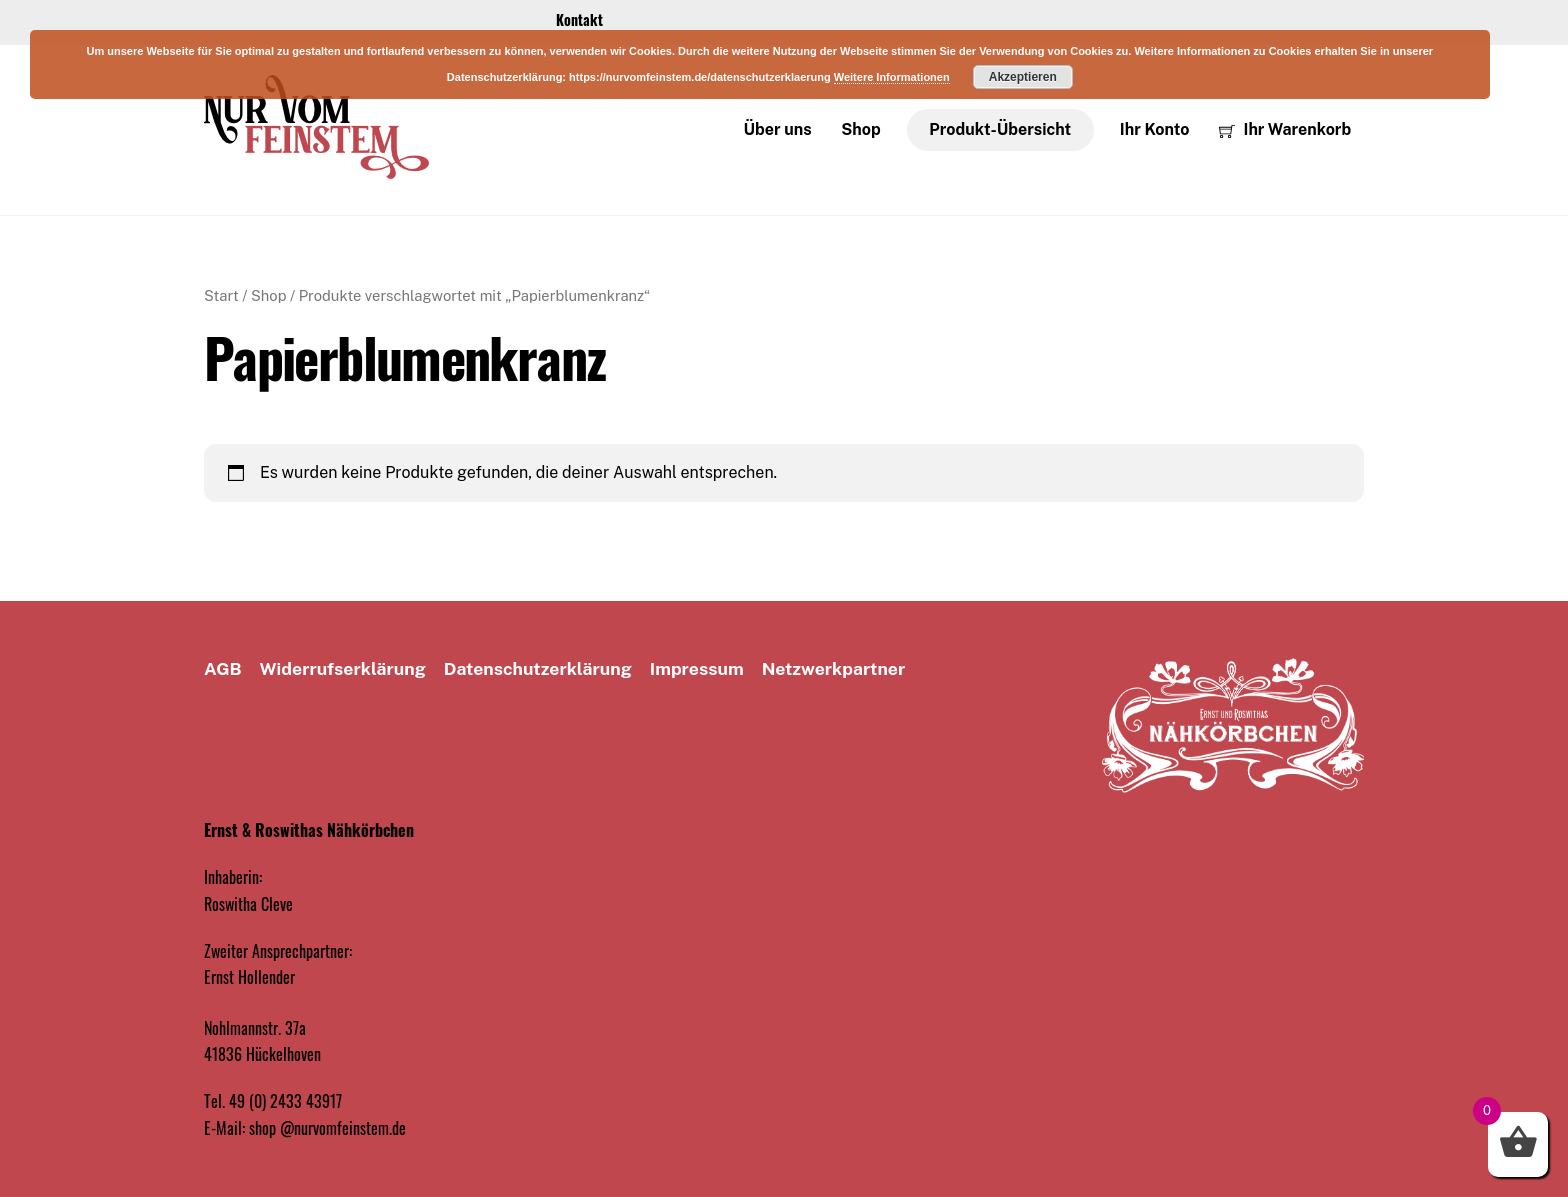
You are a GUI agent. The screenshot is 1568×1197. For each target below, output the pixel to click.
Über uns (778, 129)
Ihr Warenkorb (1285, 129)
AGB (223, 668)
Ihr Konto (1155, 129)
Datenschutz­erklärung (538, 668)
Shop (860, 129)
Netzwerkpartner (834, 668)
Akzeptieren (1023, 77)
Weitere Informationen (892, 77)
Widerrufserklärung (343, 668)
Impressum (697, 668)
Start (221, 295)
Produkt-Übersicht (1000, 129)
